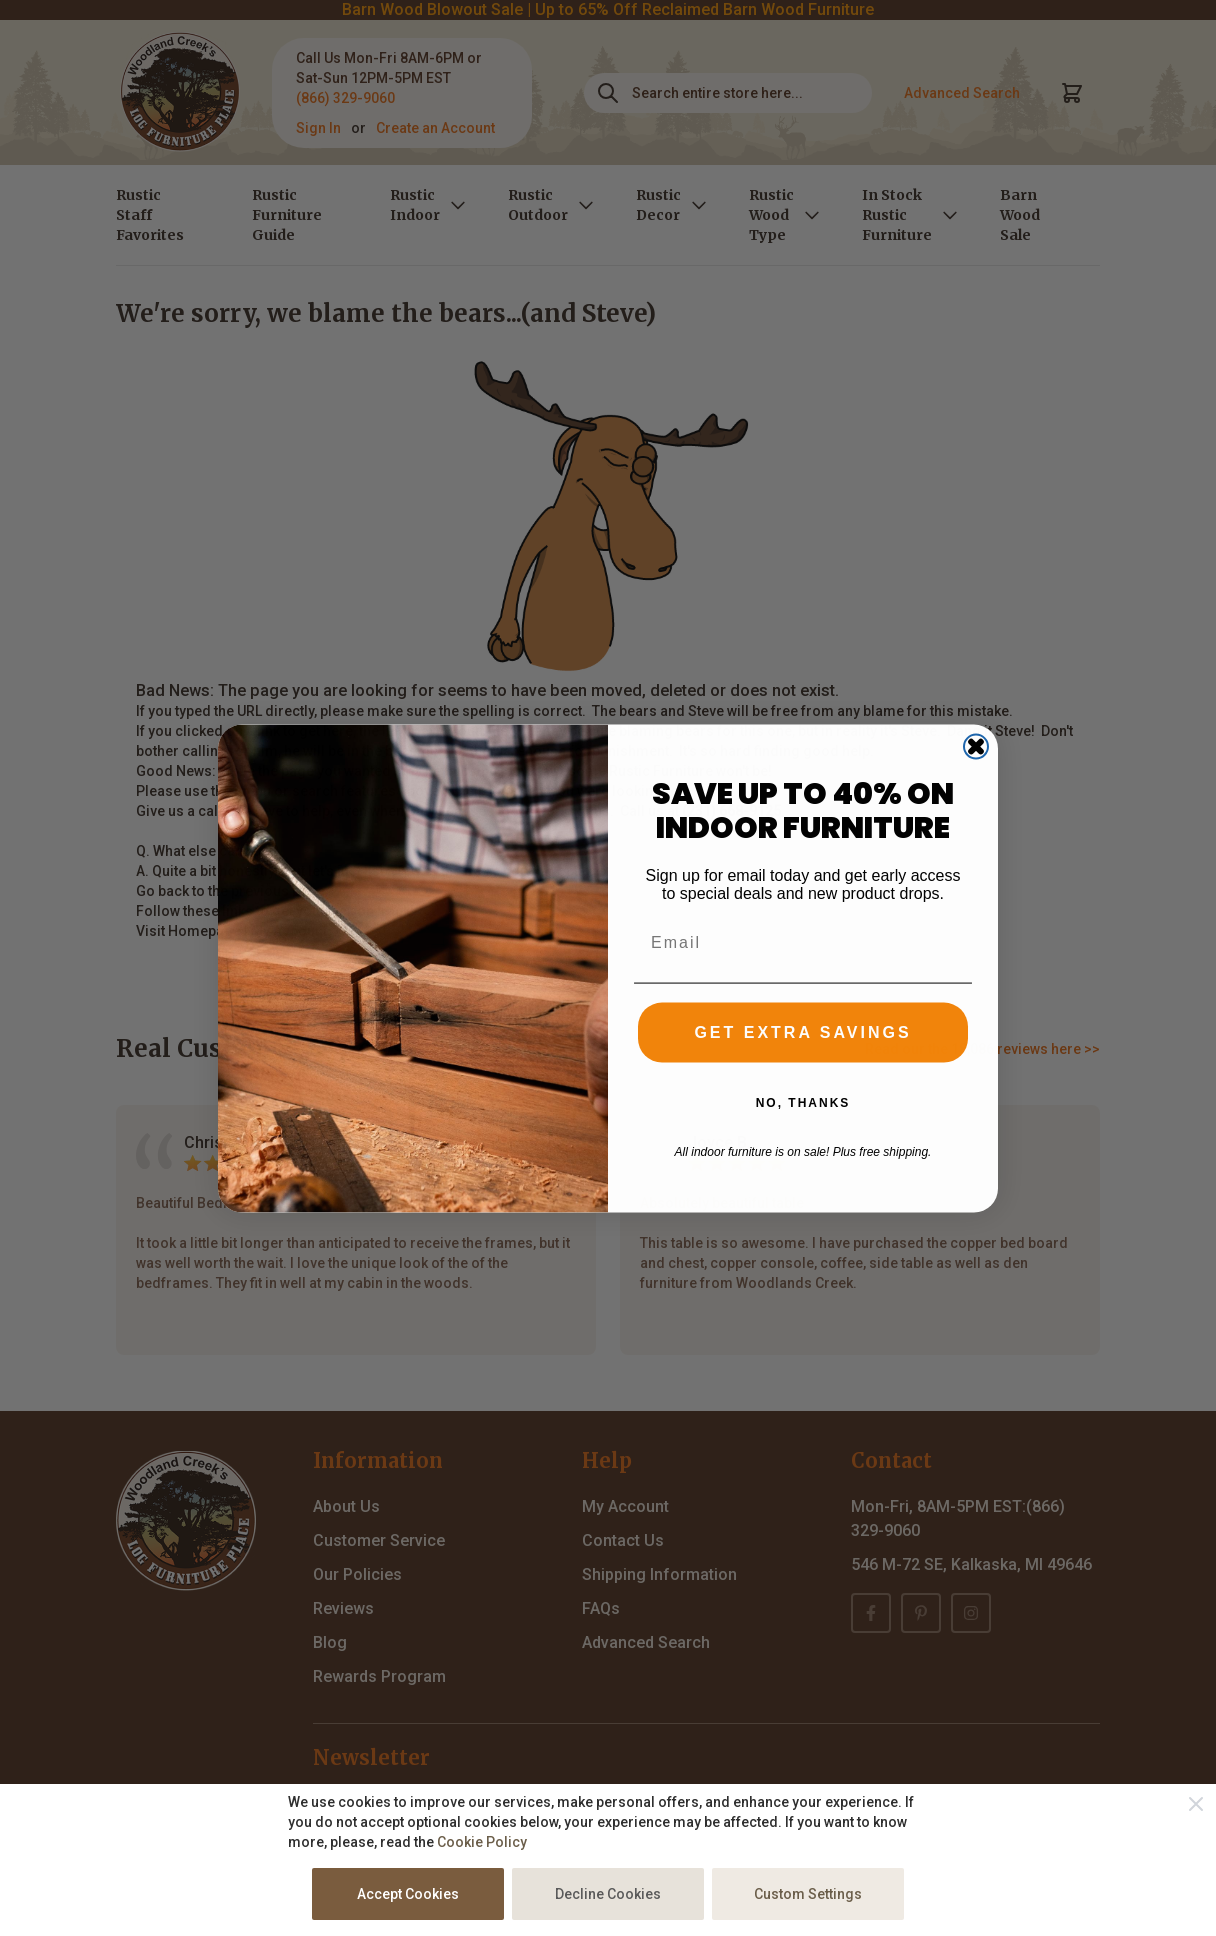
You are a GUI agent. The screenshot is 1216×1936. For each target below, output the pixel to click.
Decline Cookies (608, 1894)
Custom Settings (808, 1894)
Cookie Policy (482, 1842)
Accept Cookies (408, 1894)
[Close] (1196, 1804)
